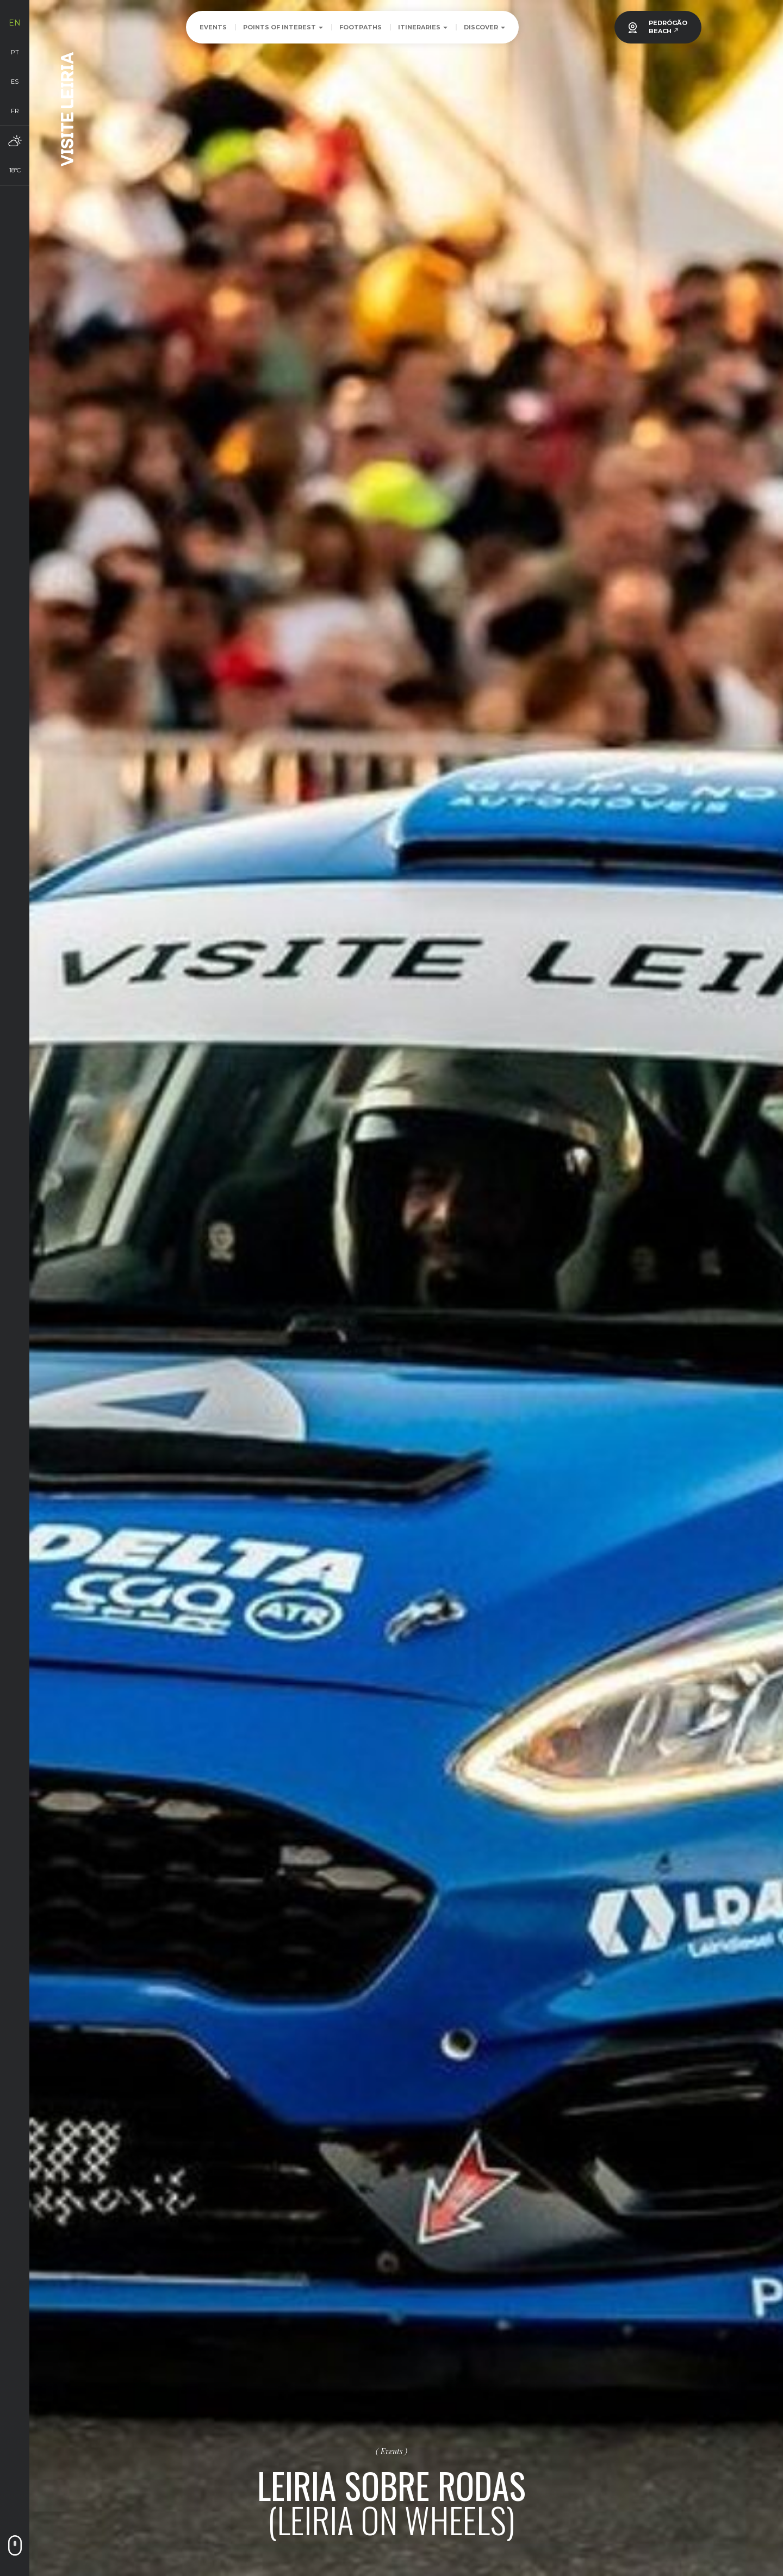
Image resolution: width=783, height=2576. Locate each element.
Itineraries (423, 27)
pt (15, 52)
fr (15, 111)
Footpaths (360, 27)
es (14, 81)
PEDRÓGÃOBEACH (668, 27)
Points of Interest (283, 27)
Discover (484, 27)
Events (213, 27)
